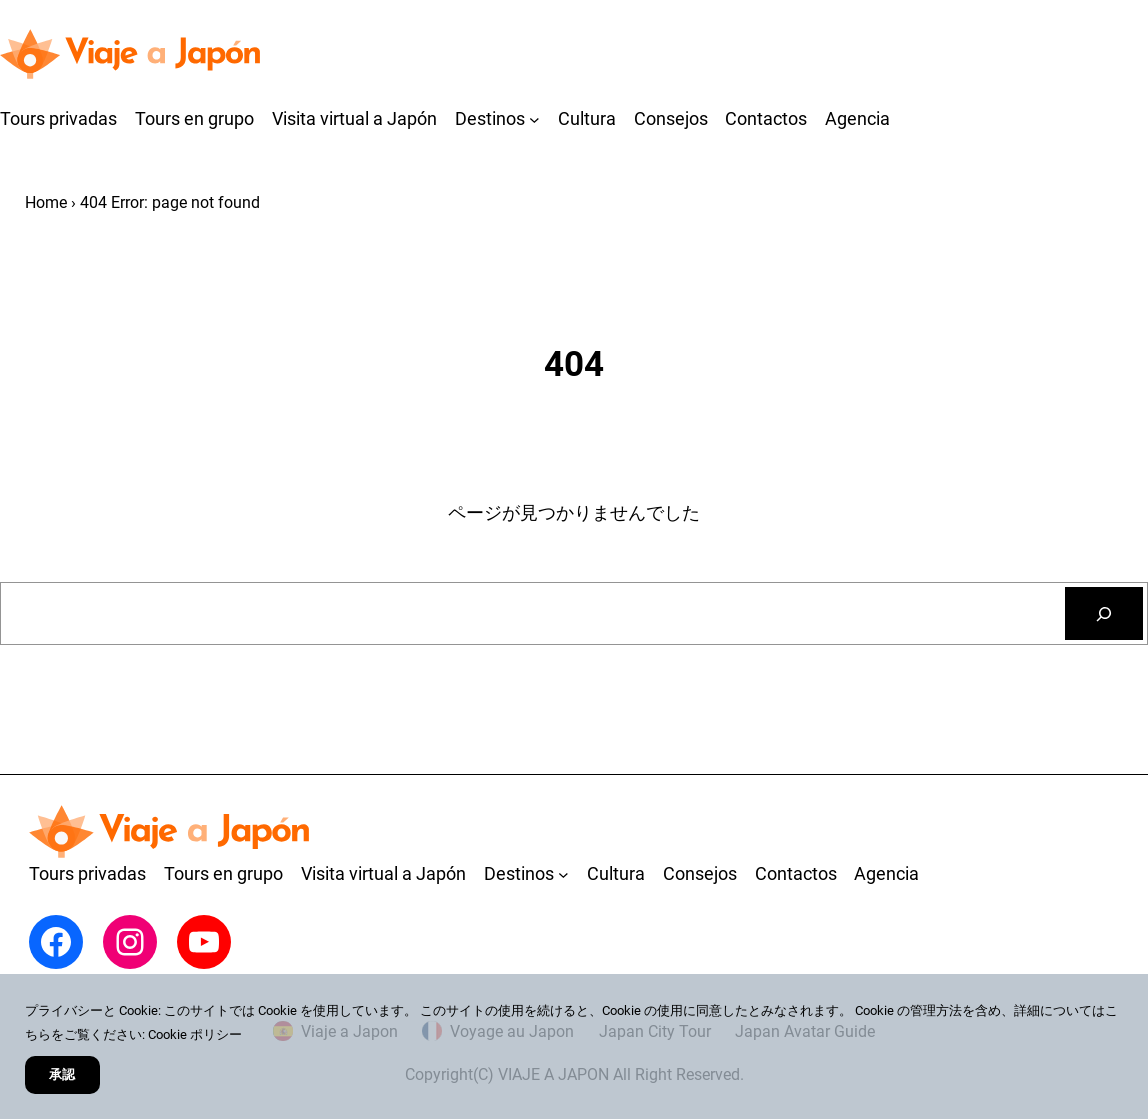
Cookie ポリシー (195, 1034)
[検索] (1104, 613)
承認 (62, 1074)
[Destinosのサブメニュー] (534, 119)
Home (46, 202)
